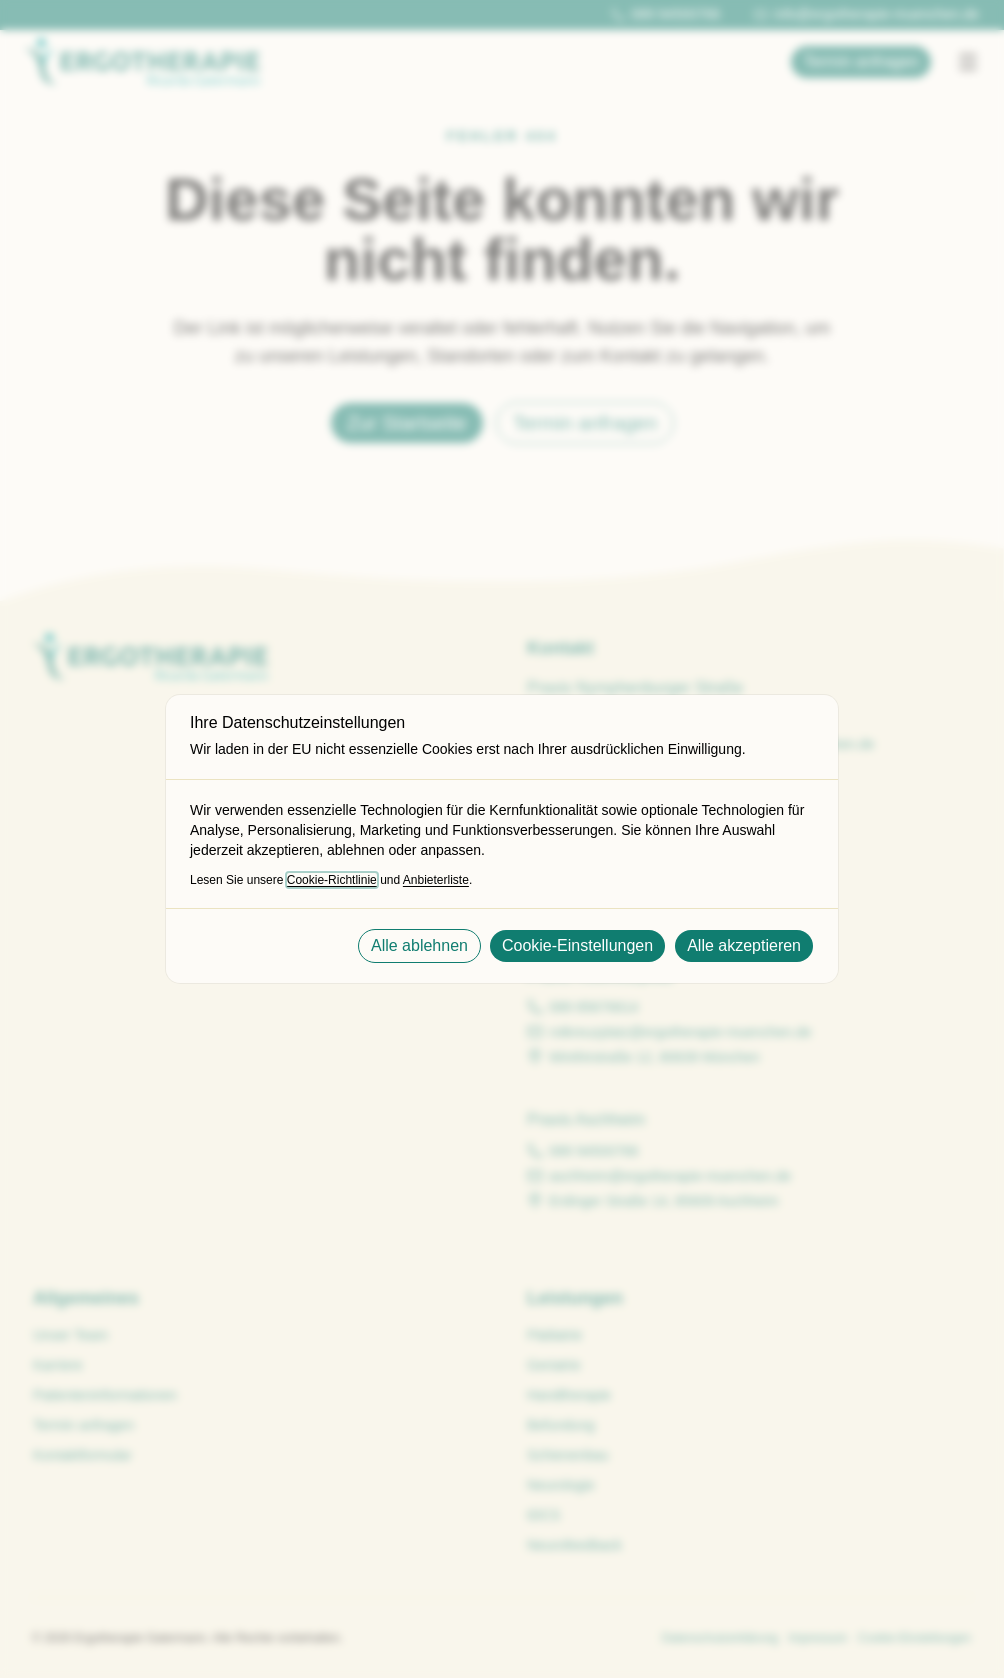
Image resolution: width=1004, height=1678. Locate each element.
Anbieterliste (436, 880)
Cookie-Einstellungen (577, 945)
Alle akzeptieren (744, 945)
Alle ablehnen (419, 945)
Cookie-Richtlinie (332, 880)
